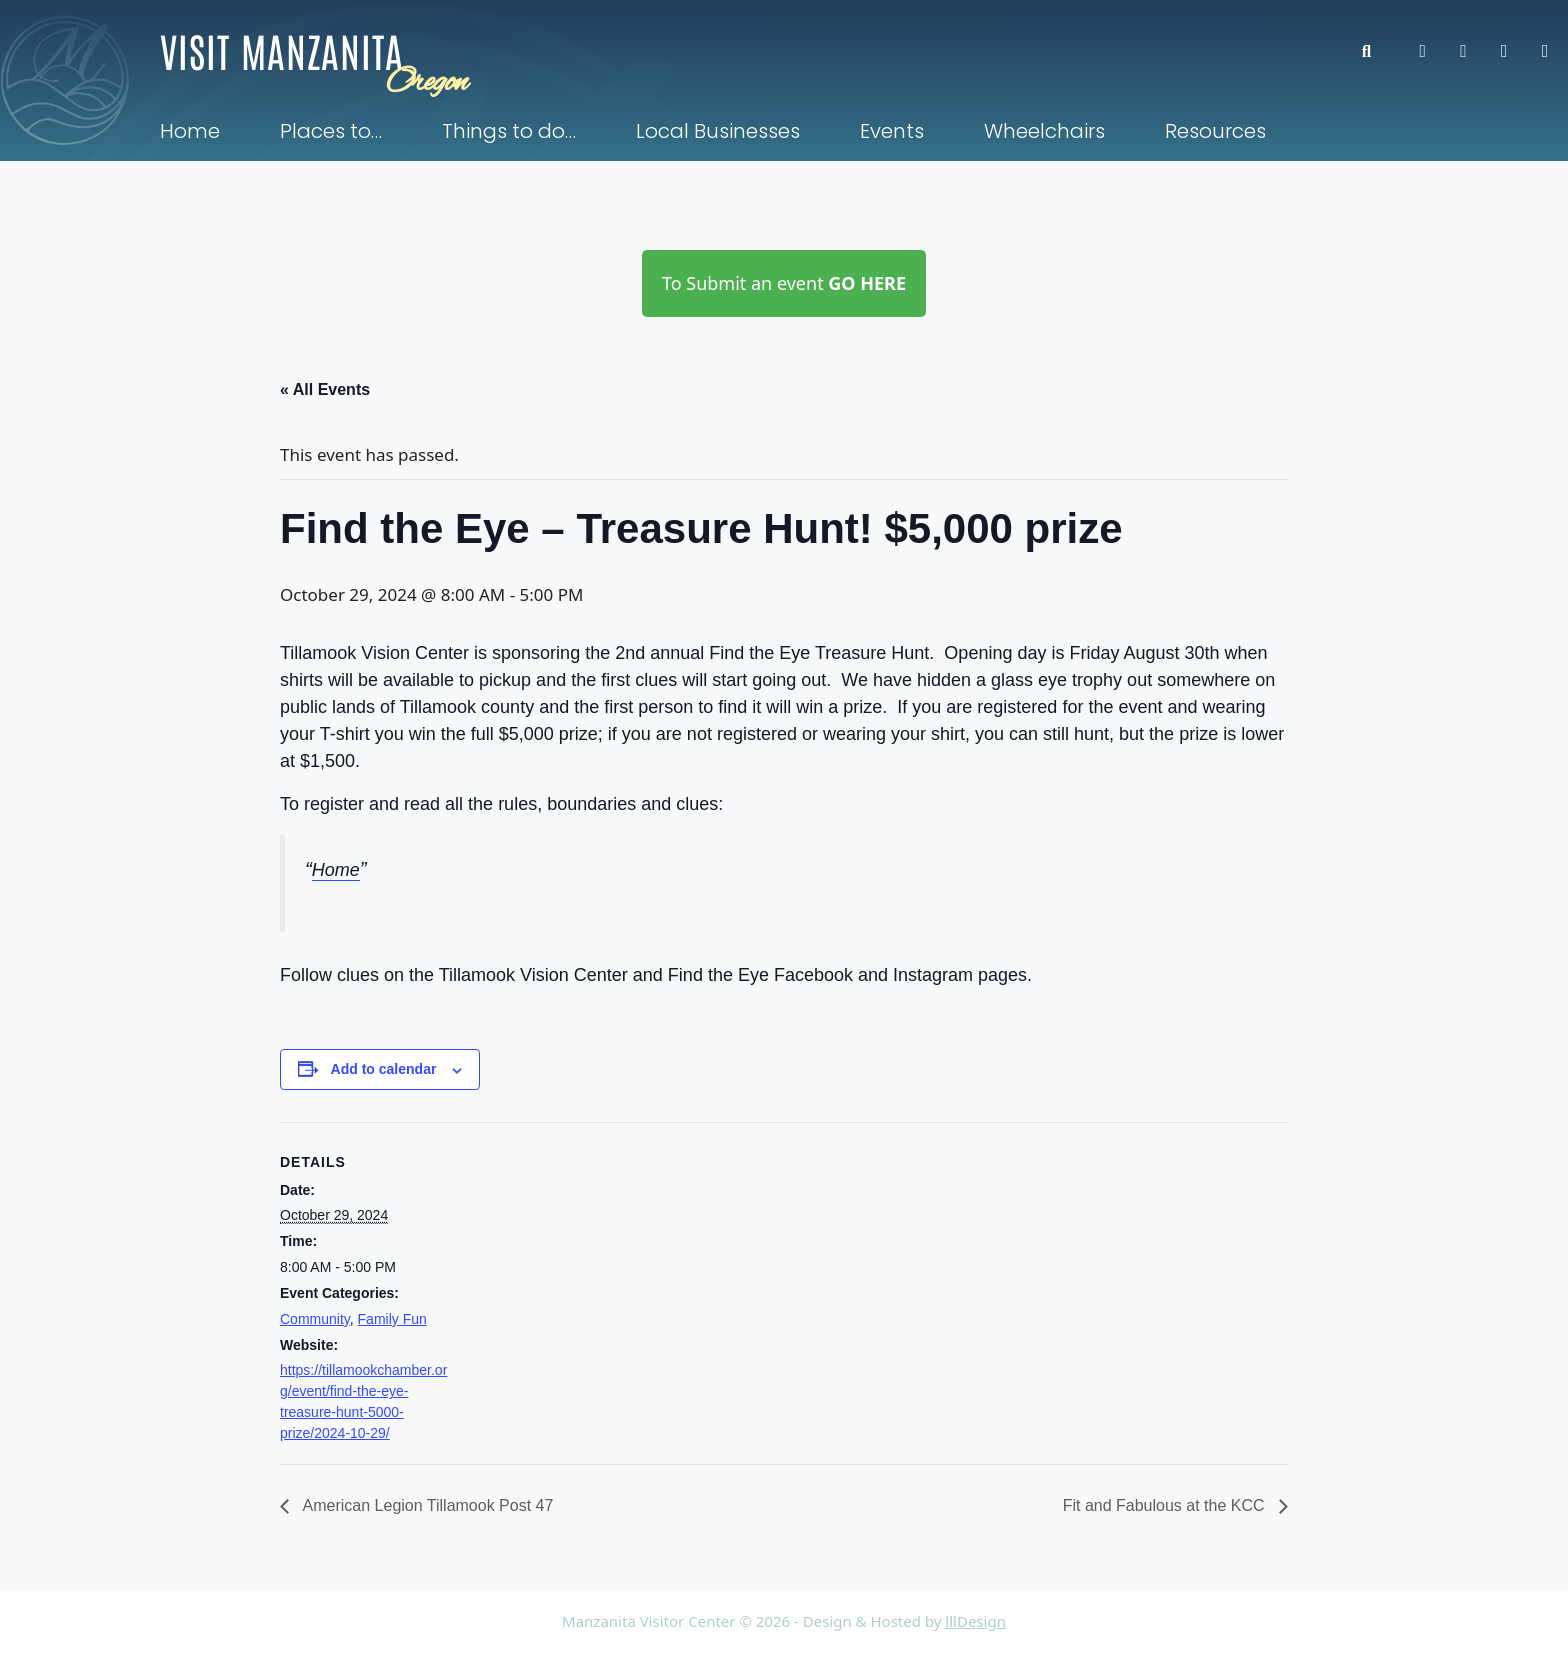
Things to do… (509, 131)
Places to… (331, 131)
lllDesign (975, 1621)
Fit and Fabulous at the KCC (1166, 1505)
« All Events (325, 389)
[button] (1376, 51)
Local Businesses (718, 131)
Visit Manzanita (282, 50)
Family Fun (392, 1319)
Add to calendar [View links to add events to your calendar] (384, 1069)
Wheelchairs (1044, 131)
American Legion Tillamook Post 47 (426, 1505)
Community (315, 1319)
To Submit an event (784, 283)
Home (190, 131)
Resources (1215, 131)
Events (892, 131)
